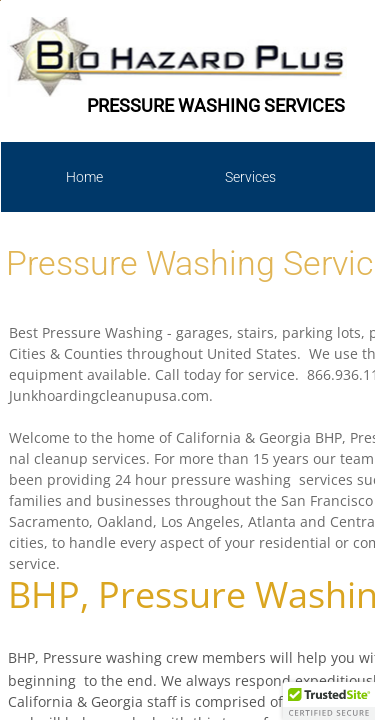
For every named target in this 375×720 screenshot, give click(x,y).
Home (84, 177)
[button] (329, 701)
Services (250, 177)
